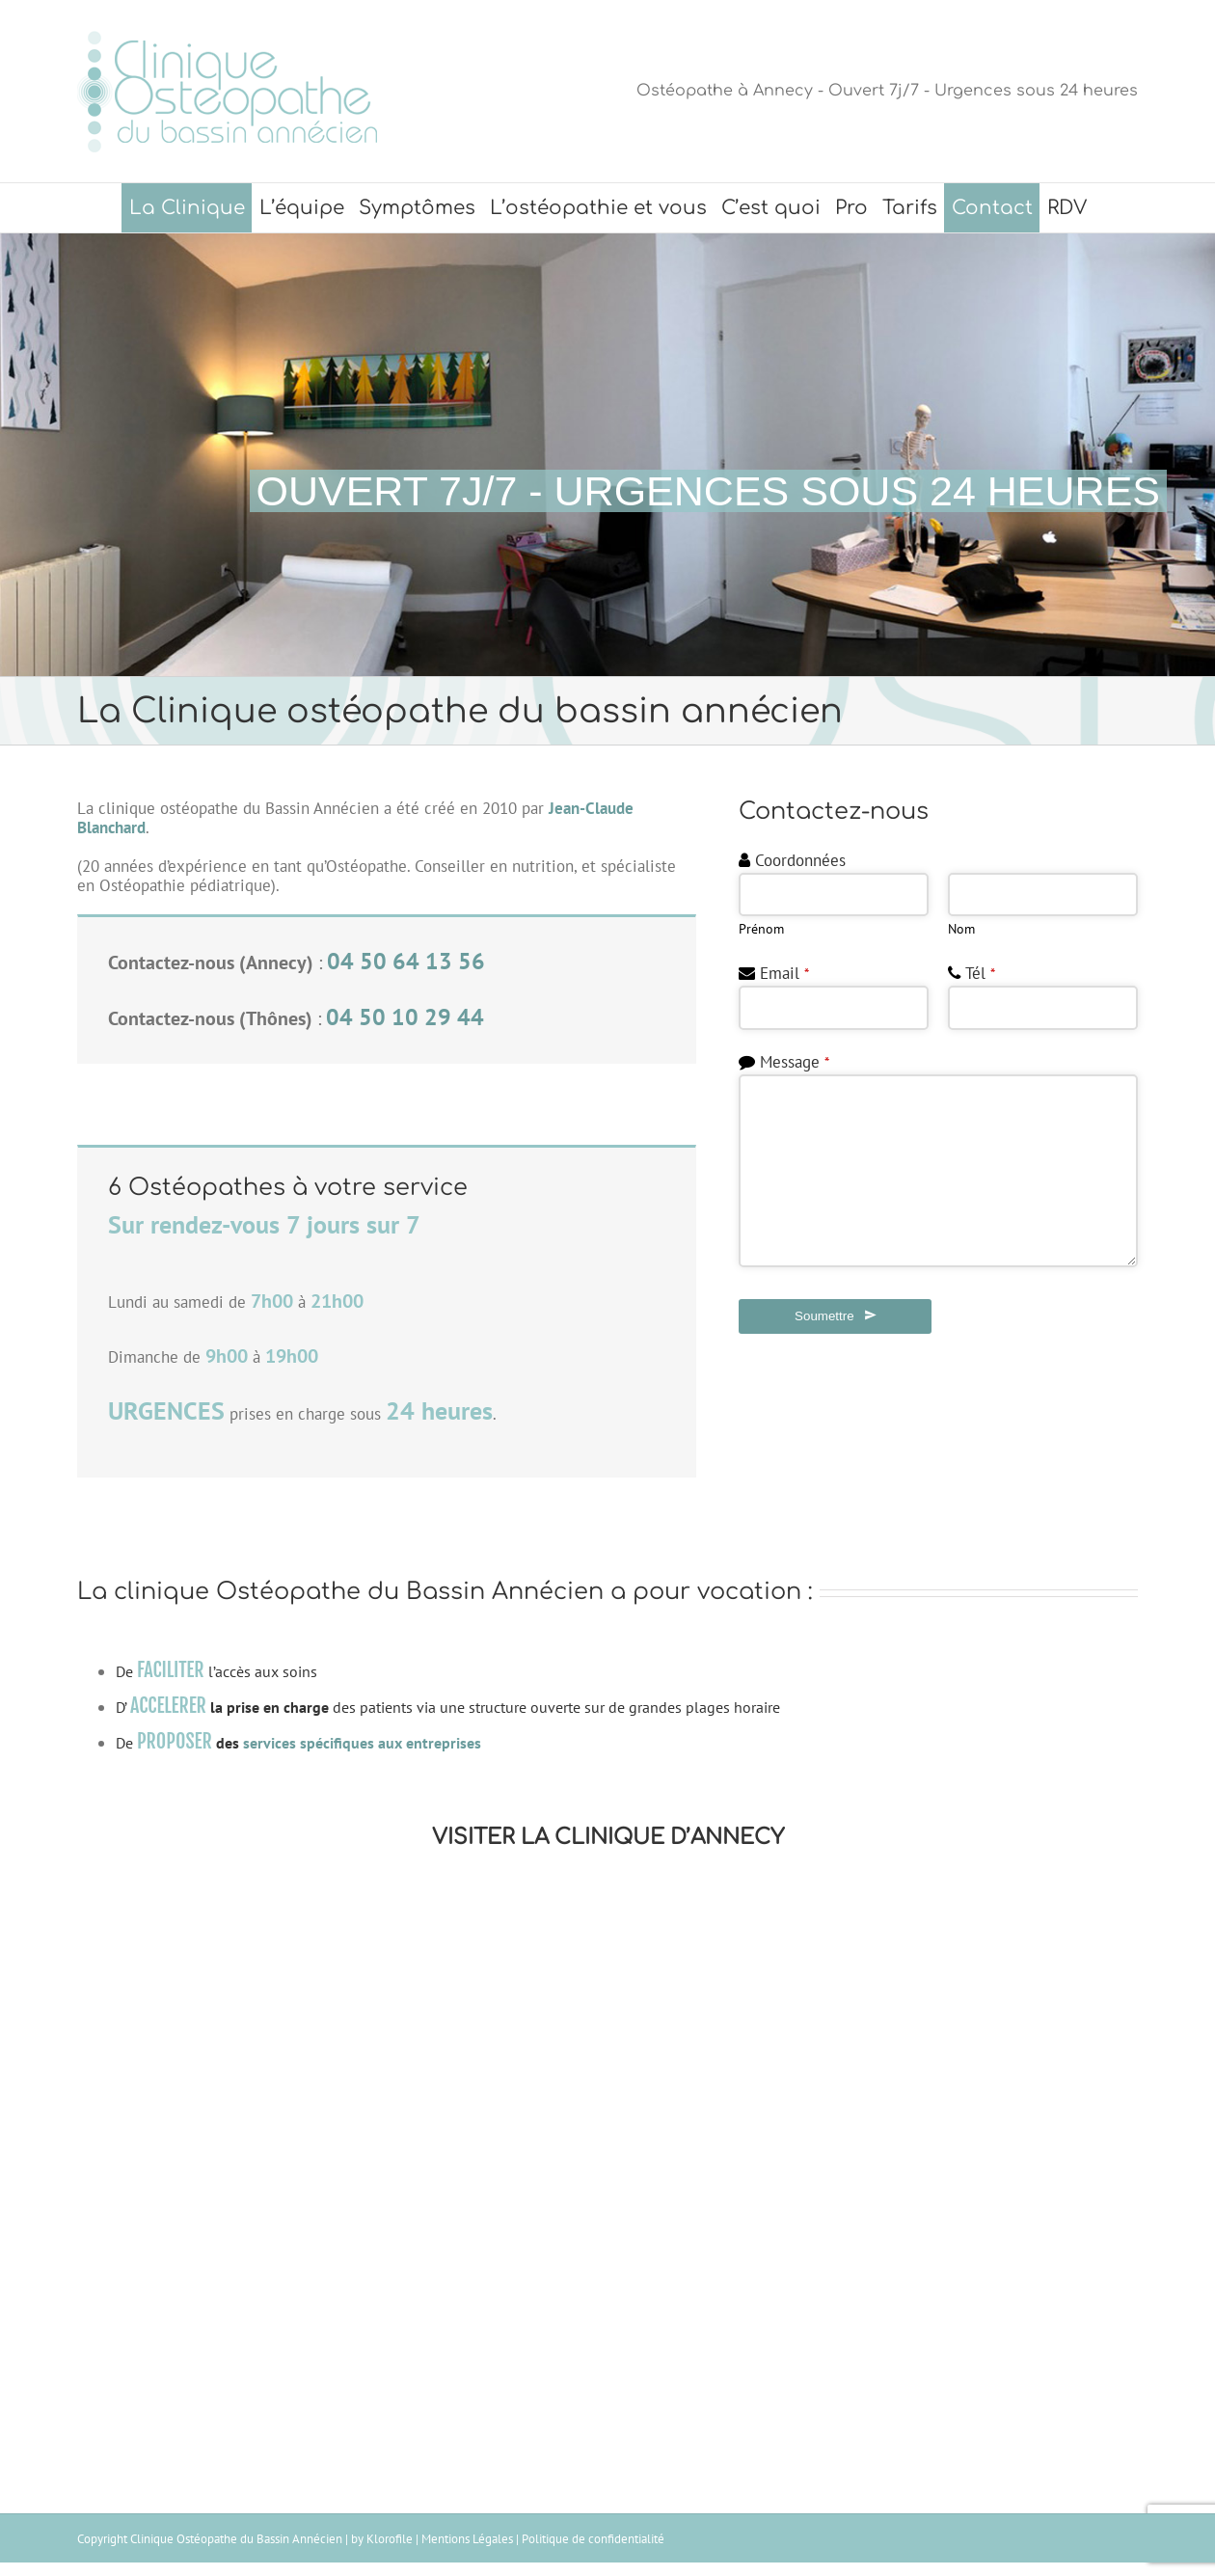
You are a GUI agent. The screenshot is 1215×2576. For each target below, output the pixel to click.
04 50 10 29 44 (405, 1017)
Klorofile (389, 2539)
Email (784, 973)
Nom (961, 928)
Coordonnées (800, 860)
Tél (980, 973)
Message (794, 1061)
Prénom (761, 928)
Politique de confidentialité (593, 2539)
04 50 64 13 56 (406, 961)
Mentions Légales (467, 2539)
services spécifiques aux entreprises (362, 1742)
